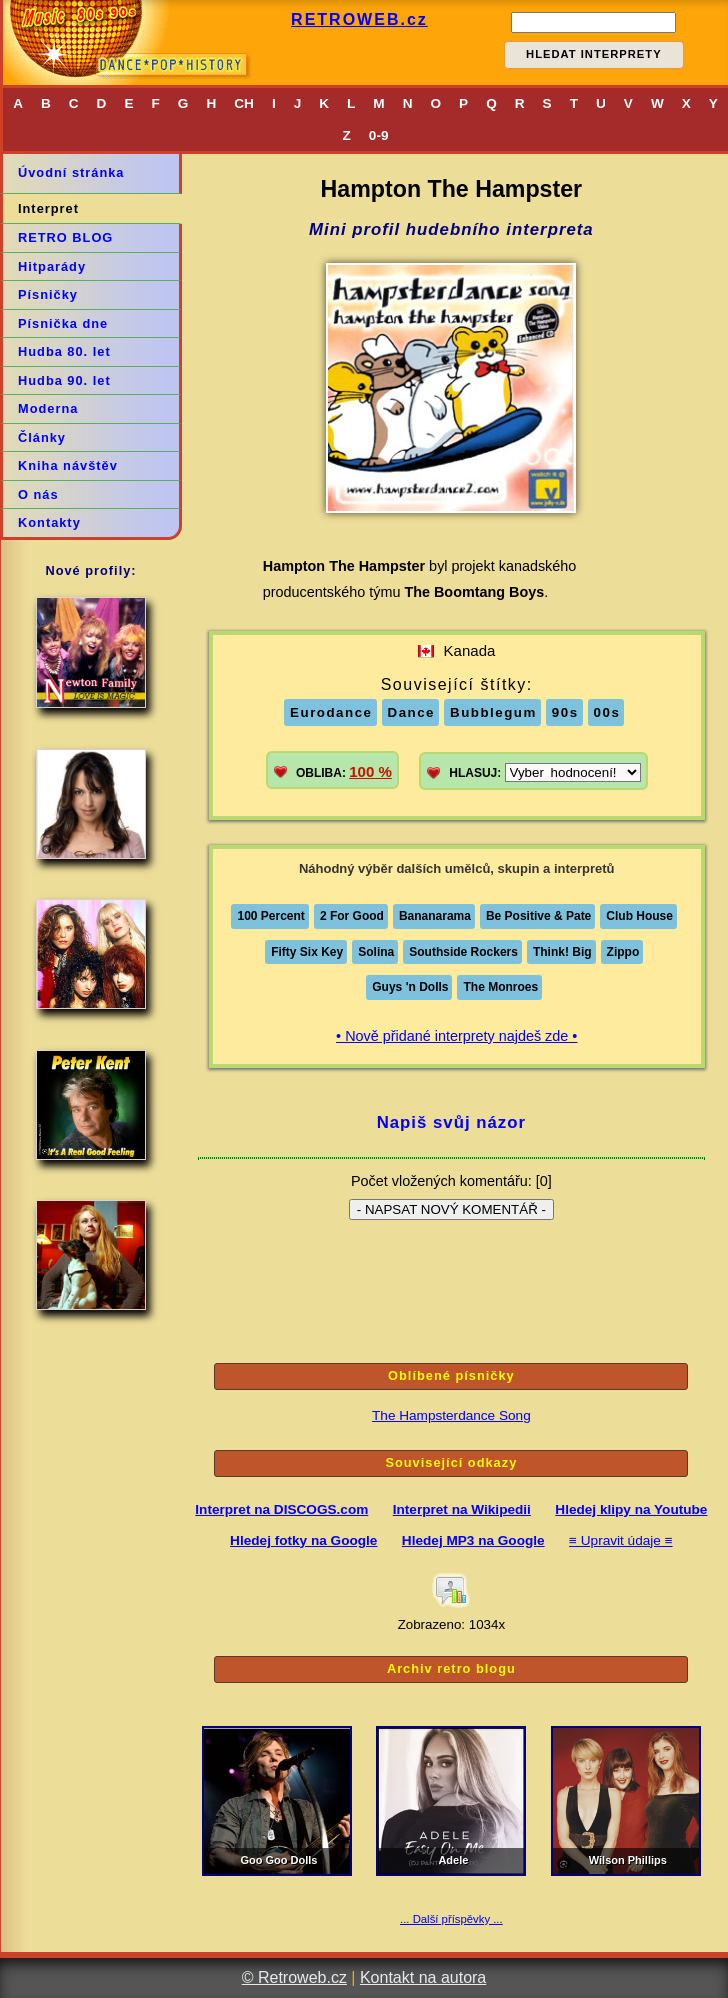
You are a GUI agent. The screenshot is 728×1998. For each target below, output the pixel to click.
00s (607, 712)
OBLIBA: (344, 771)
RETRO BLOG (65, 237)
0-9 (379, 135)
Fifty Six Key (307, 952)
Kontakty (49, 522)
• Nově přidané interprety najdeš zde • (456, 1036)
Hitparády (52, 266)
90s (565, 712)
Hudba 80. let (64, 351)
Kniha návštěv (68, 465)
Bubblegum (493, 712)
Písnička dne (63, 323)
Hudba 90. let (64, 380)
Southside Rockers (463, 952)
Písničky (48, 294)
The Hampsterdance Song (451, 1415)
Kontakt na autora (423, 1977)
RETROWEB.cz (359, 19)
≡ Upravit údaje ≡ (621, 1540)
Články (42, 437)
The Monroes (500, 987)
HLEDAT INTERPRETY (594, 54)
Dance (412, 712)
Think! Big (562, 952)
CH (244, 103)
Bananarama (435, 916)
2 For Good (352, 916)
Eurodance (331, 712)
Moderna (48, 408)
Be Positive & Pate (538, 916)
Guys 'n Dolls (410, 987)
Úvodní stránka (71, 172)
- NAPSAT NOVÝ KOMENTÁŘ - (451, 1209)
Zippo (623, 952)
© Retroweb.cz (294, 1977)
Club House (639, 916)
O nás (38, 494)
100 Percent (270, 916)
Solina (376, 952)
